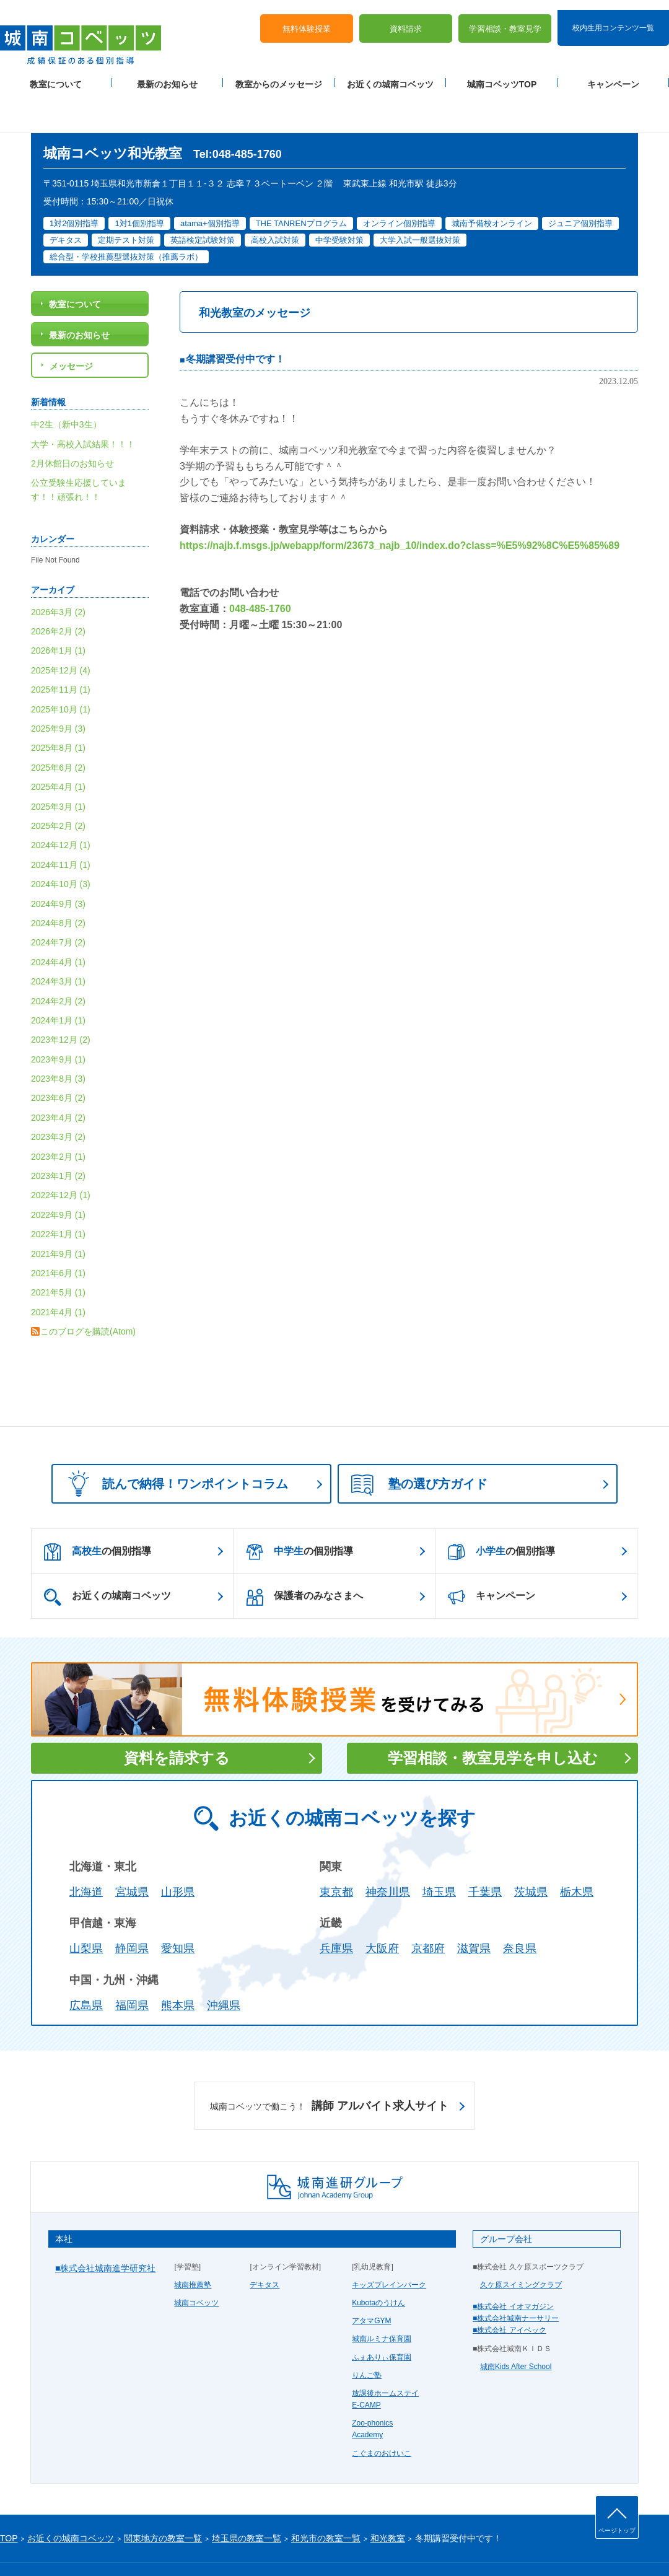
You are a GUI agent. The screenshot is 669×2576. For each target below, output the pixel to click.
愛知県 (178, 1909)
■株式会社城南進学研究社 (105, 2228)
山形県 (178, 1852)
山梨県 (86, 1909)
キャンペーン (613, 75)
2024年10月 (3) (60, 844)
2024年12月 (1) (60, 806)
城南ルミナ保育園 (381, 2299)
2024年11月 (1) (60, 825)
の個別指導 (97, 1512)
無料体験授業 (306, 19)
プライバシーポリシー (37, 2546)
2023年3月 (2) (58, 1097)
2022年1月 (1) (58, 1194)
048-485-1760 (260, 569)
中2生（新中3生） (66, 385)
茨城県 (531, 1852)
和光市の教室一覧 (326, 2499)
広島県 (86, 1966)
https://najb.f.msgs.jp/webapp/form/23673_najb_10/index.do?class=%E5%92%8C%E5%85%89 (399, 506)
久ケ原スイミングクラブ (521, 2245)
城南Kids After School (515, 2327)
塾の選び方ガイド (419, 1445)
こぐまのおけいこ (381, 2413)
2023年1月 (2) (58, 1136)
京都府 (428, 1909)
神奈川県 (387, 1852)
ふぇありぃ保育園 (381, 2317)
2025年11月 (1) (60, 650)
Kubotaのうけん (378, 2263)
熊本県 (178, 1966)
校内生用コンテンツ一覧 (613, 17)
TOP (9, 2499)
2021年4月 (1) (58, 1272)
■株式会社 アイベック (509, 2290)
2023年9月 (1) (58, 1020)
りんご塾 (367, 2335)
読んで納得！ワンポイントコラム (174, 1443)
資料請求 (406, 19)
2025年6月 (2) (58, 728)
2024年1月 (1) (58, 981)
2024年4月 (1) (58, 922)
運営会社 (150, 2546)
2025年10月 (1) (60, 670)
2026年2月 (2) (58, 592)
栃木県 (576, 1852)
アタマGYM (371, 2281)
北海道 (86, 1852)
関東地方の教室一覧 (163, 2499)
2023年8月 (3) (58, 1039)
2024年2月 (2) (58, 961)
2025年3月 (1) (58, 767)
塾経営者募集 (195, 2546)
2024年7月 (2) (58, 903)
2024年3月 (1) (58, 942)
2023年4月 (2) (58, 1078)
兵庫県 (336, 1909)
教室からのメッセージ (278, 75)
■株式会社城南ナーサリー (516, 2278)
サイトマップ (104, 2546)
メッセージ (71, 326)
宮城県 (132, 1852)
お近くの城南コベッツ (390, 75)
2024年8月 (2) (58, 883)
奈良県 (519, 1909)
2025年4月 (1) (58, 747)
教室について (56, 75)
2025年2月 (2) (58, 786)
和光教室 (387, 2499)
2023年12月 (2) (60, 1000)
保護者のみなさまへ (304, 1557)
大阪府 (382, 1909)
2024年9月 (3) (58, 864)
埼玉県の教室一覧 (246, 2499)
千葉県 (485, 1852)
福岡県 (132, 1966)
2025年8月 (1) (58, 709)
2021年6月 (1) (58, 1233)
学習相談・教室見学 (505, 19)
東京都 (336, 1852)
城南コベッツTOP (502, 75)
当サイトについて (256, 2546)
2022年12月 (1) (60, 1156)
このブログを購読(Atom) (88, 1292)
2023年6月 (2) (58, 1059)
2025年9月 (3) (58, 689)
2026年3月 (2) (58, 572)
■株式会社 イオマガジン (513, 2267)
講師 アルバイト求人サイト (329, 2067)
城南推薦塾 (192, 2245)
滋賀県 (474, 1909)
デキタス (264, 2245)
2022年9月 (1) (58, 1175)
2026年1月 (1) (58, 611)
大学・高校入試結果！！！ (83, 405)
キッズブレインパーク (389, 2245)
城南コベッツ (196, 2263)
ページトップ (617, 2530)
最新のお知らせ (167, 75)
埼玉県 (439, 1852)
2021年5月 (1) (58, 1253)
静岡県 (132, 1909)
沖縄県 (223, 1966)
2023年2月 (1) (58, 1117)
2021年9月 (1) (58, 1214)
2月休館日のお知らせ (72, 424)
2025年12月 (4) (60, 631)
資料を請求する (177, 1718)
